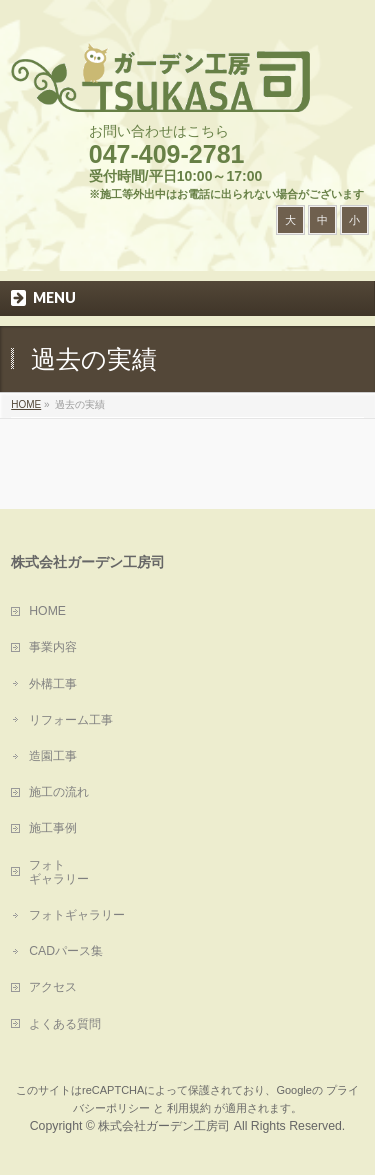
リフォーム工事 (71, 720)
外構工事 (53, 684)
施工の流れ (59, 792)
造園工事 (53, 756)
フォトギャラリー (77, 915)
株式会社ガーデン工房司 (164, 1126)
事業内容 (53, 647)
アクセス (53, 987)
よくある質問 (65, 1024)
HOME (47, 611)
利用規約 (189, 1108)
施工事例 (53, 828)
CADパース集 (66, 951)
